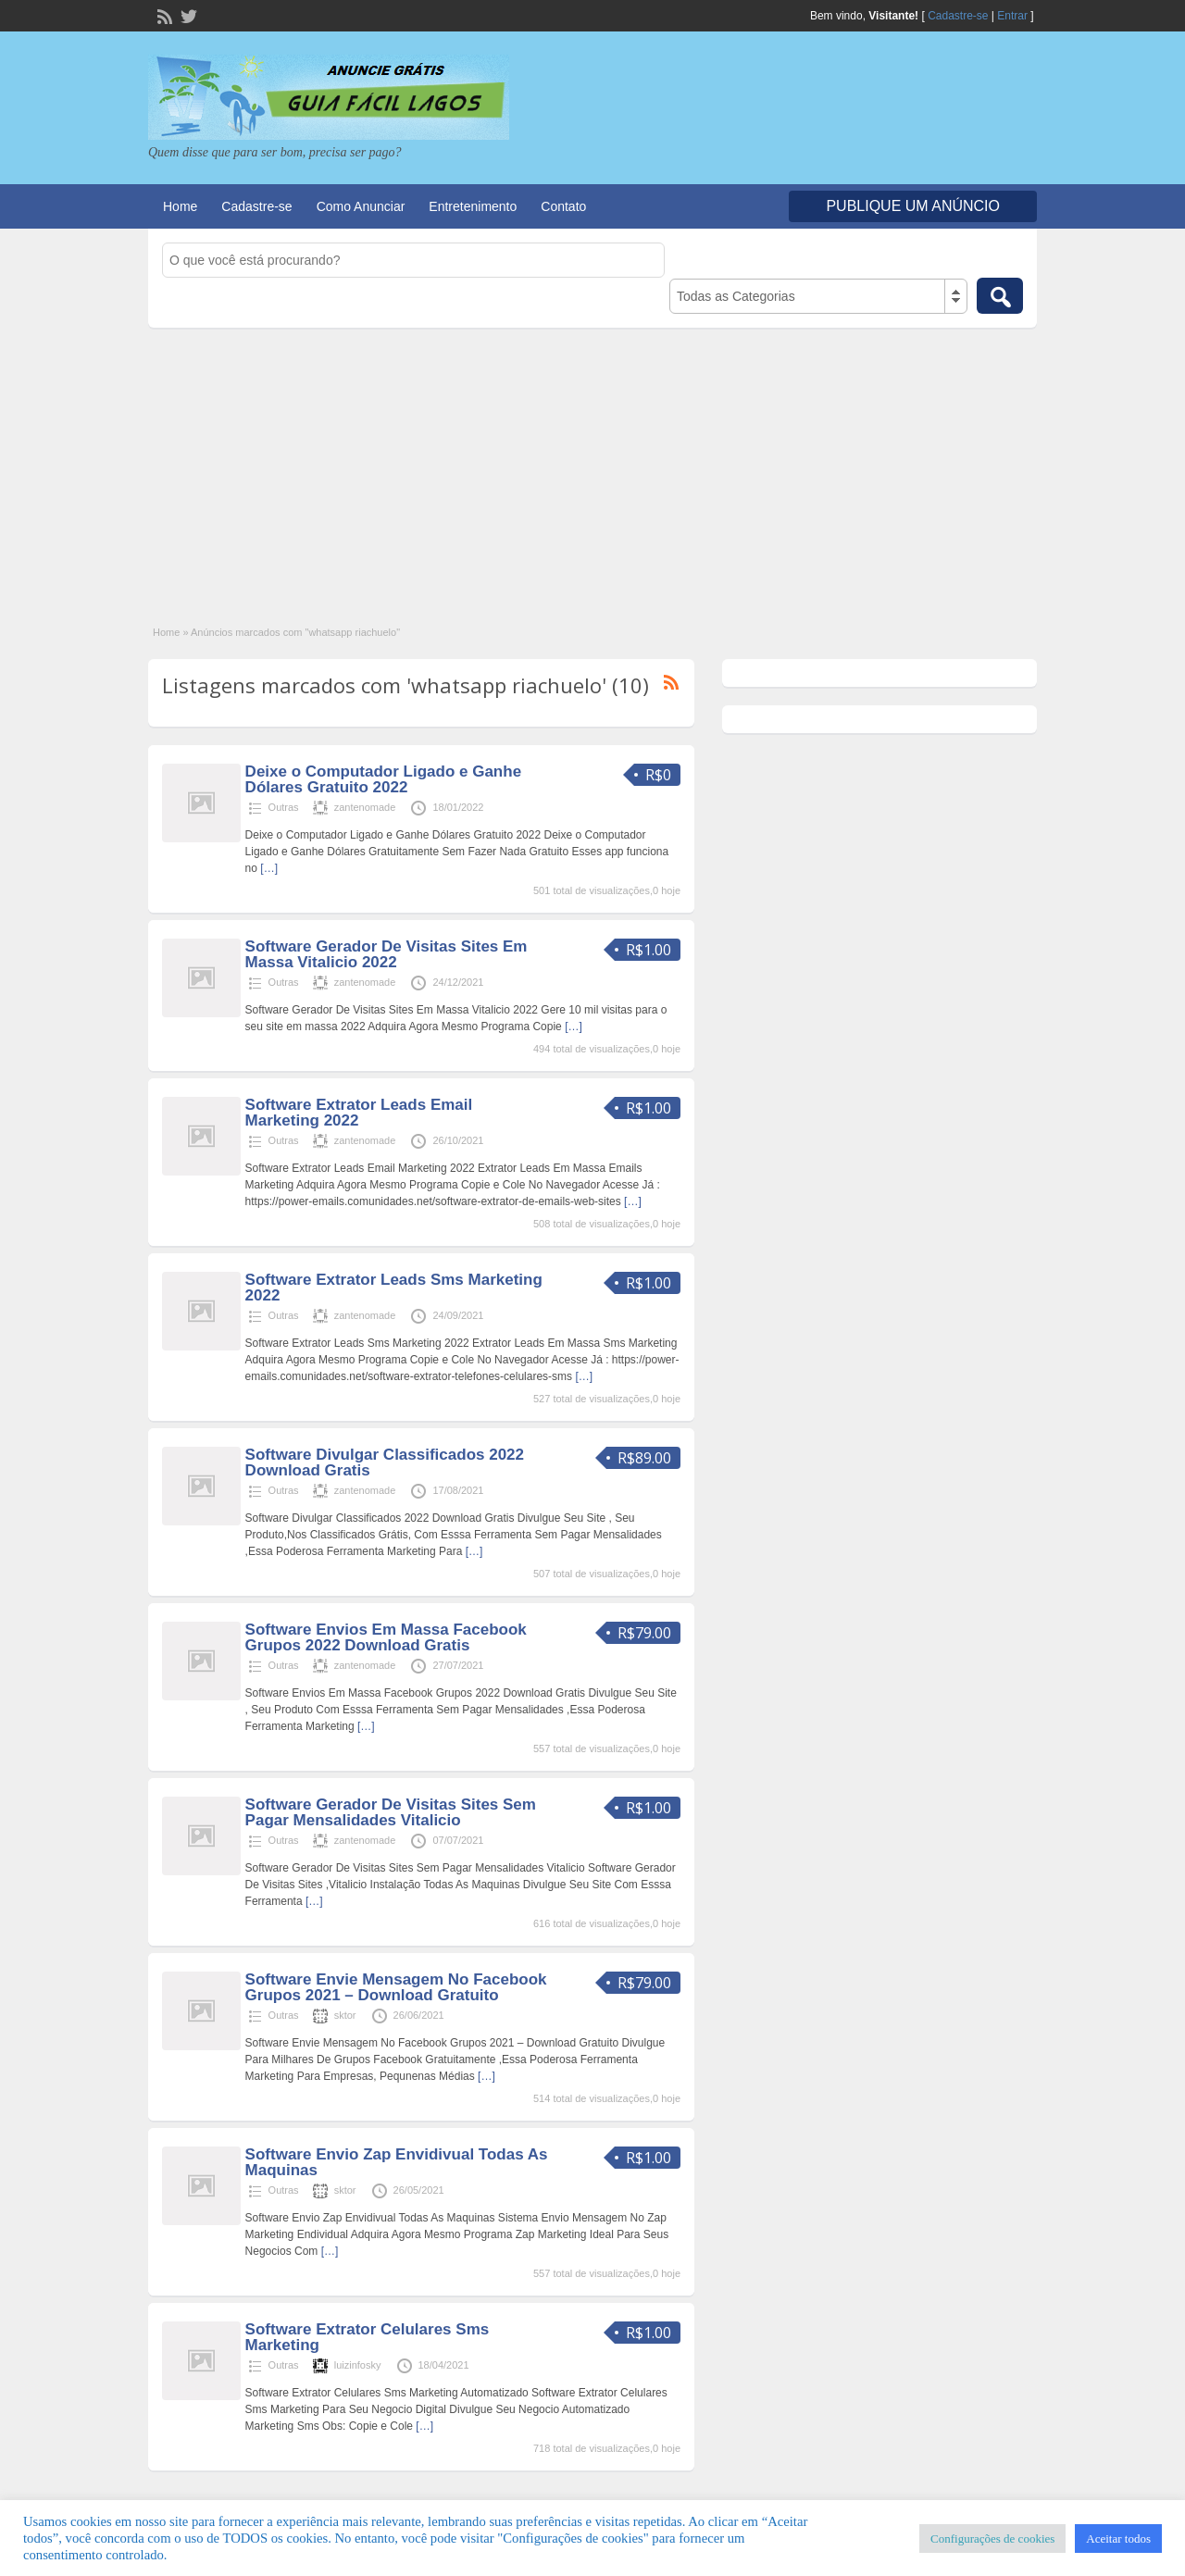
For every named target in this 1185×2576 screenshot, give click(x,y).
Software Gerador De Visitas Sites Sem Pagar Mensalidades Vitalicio (390, 1812)
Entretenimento (473, 206)
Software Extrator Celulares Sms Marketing (367, 2337)
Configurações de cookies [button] (992, 2538)
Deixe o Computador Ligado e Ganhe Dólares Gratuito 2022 (383, 779)
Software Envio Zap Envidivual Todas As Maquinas (396, 2162)
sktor (345, 2015)
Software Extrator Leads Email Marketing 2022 (359, 1112)
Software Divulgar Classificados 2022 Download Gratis (384, 1462)
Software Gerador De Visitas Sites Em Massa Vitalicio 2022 (386, 954)
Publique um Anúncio (913, 206)
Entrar (1012, 15)
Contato (563, 206)
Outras (283, 807)
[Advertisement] (592, 466)
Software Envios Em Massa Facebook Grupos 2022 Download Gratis (386, 1637)
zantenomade (365, 807)
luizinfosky (357, 2365)
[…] (269, 868)
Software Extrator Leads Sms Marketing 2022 (394, 1287)
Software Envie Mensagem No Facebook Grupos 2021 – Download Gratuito (396, 1987)
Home (180, 206)
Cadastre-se (958, 15)
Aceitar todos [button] (1118, 2538)
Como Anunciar (361, 206)
